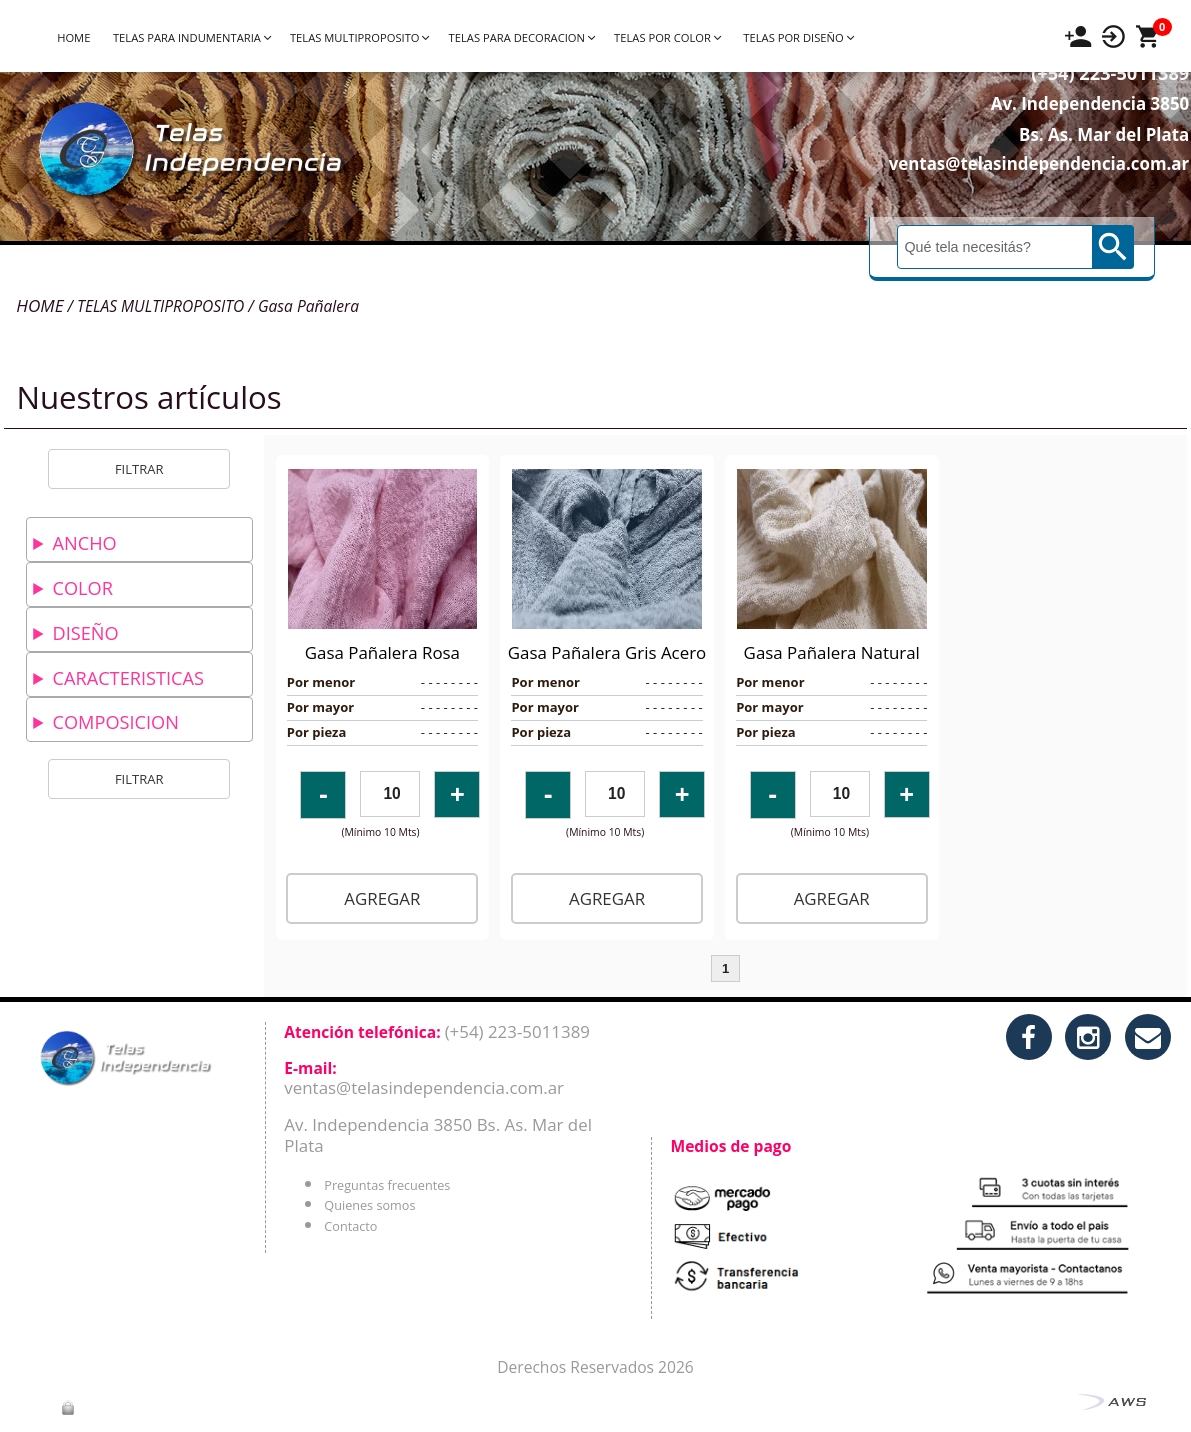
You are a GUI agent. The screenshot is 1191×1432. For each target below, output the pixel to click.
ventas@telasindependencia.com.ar (1005, 191)
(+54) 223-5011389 (1076, 101)
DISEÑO (85, 633)
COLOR (82, 588)
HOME (73, 37)
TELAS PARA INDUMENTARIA (192, 37)
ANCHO (84, 543)
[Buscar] (996, 275)
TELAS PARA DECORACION (522, 37)
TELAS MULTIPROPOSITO (359, 37)
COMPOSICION (115, 722)
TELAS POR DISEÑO (798, 37)
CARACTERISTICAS (128, 678)
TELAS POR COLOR (667, 37)
